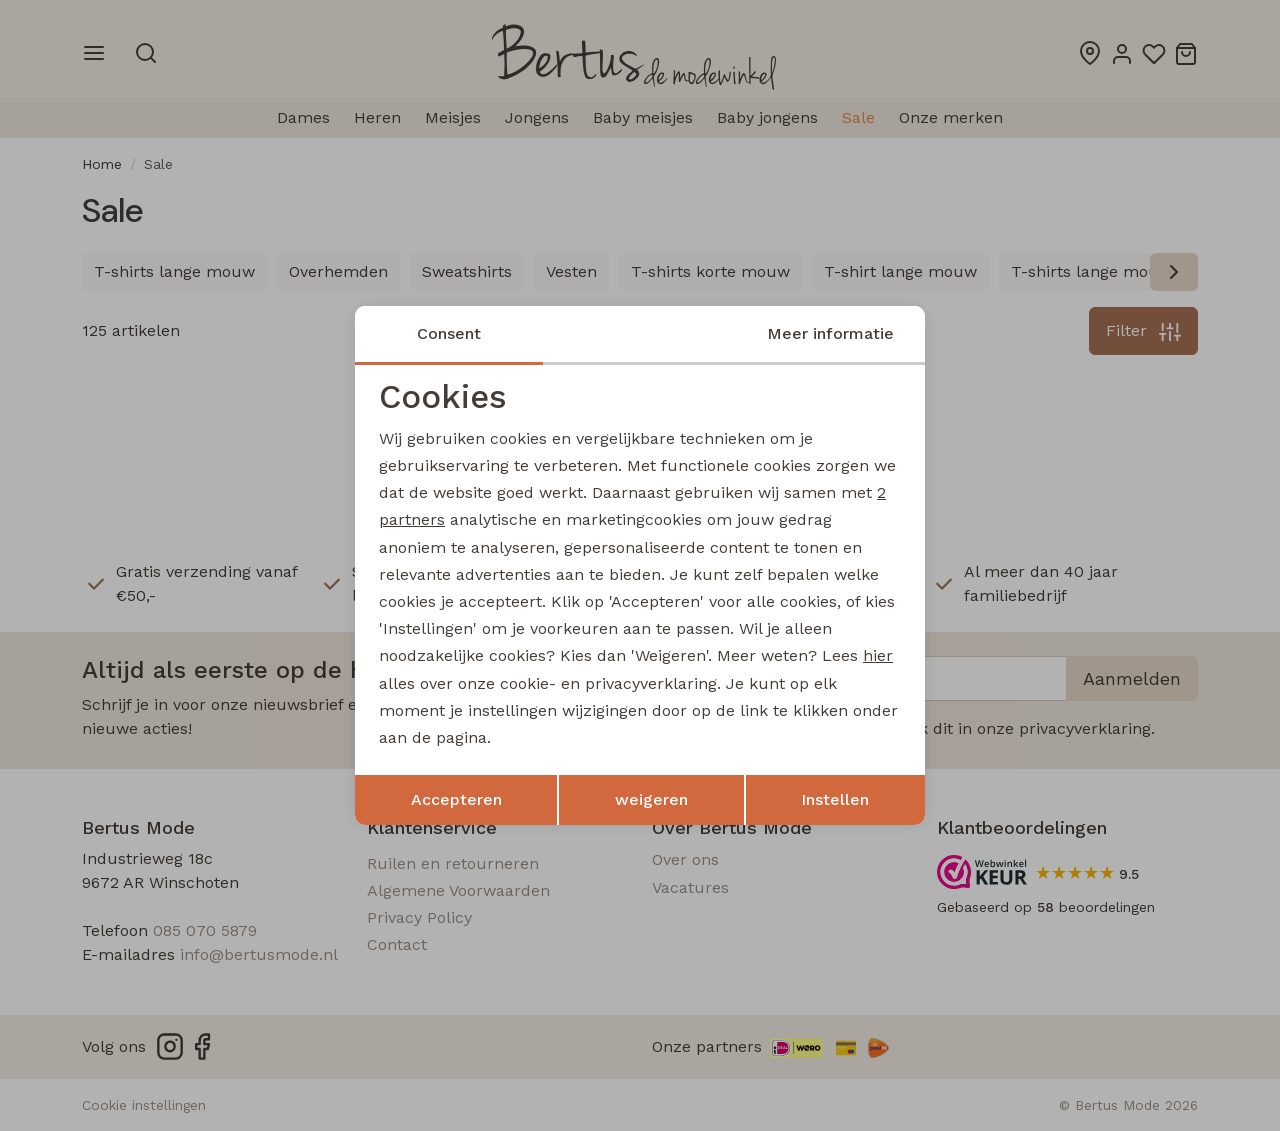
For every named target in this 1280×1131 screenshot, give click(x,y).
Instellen (835, 799)
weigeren (651, 799)
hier (878, 655)
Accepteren (456, 799)
